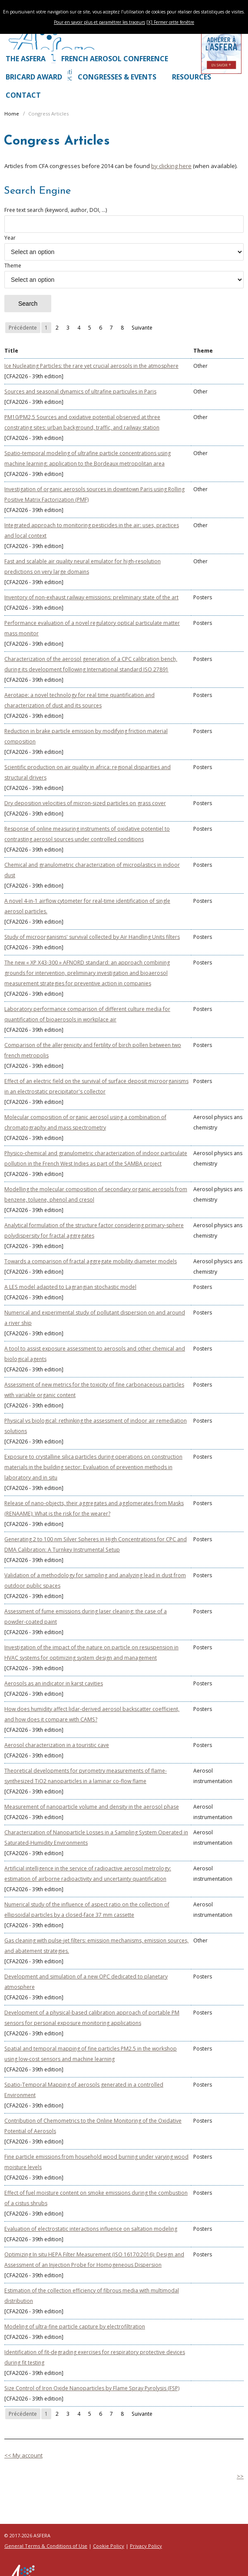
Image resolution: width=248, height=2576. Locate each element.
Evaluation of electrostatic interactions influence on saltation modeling (90, 2229)
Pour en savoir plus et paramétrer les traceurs (99, 22)
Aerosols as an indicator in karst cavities (53, 1683)
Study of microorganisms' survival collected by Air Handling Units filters (92, 937)
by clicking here (171, 166)
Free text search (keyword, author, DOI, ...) (124, 219)
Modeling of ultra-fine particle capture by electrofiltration (74, 2326)
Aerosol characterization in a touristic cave (56, 1745)
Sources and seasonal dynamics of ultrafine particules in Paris (80, 391)
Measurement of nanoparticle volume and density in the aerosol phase (91, 1806)
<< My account (23, 2455)
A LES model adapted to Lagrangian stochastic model (70, 1287)
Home (11, 113)
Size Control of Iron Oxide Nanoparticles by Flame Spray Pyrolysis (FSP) (91, 2388)
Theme (124, 275)
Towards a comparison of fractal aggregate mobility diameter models (90, 1261)
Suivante (142, 327)
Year (124, 247)
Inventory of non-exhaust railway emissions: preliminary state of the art (91, 597)
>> (240, 2476)
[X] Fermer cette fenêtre (170, 22)
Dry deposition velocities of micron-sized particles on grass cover (85, 803)
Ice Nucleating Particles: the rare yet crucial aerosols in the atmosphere (91, 366)
